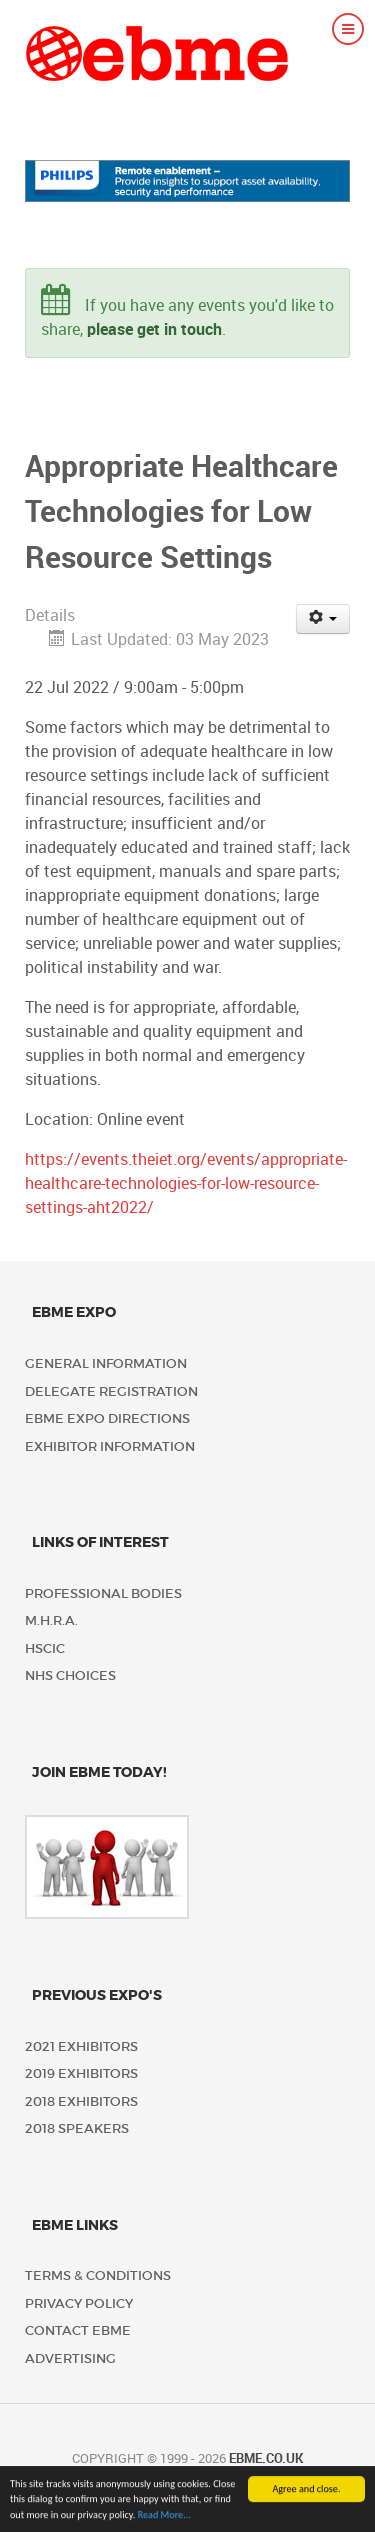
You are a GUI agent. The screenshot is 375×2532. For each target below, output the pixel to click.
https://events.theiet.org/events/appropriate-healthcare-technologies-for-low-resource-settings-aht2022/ (186, 1183)
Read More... (164, 2517)
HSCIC (45, 1648)
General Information (106, 1363)
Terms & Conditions (98, 2275)
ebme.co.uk (266, 2458)
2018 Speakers (77, 2128)
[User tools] (323, 619)
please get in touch (154, 329)
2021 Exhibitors (81, 2046)
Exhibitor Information (110, 1446)
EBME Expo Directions (107, 1418)
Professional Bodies (103, 1593)
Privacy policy (79, 2303)
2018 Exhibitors (81, 2101)
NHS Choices (70, 1675)
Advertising (70, 2358)
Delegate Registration (111, 1391)
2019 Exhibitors (81, 2073)
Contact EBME (78, 2330)
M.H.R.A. (51, 1620)
